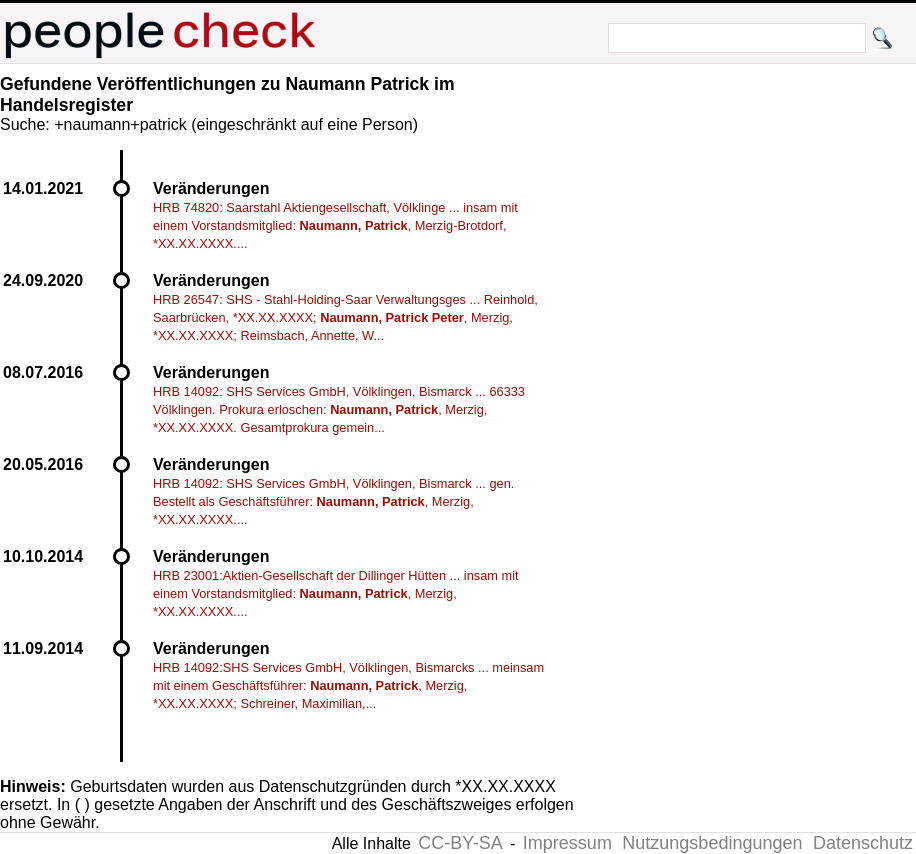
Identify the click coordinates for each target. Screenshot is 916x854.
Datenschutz (863, 843)
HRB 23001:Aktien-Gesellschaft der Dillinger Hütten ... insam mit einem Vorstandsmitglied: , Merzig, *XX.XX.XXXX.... (336, 593)
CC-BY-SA (460, 843)
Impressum (567, 843)
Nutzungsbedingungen (712, 843)
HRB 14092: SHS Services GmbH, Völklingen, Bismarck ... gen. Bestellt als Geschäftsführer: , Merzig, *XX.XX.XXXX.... (333, 501)
